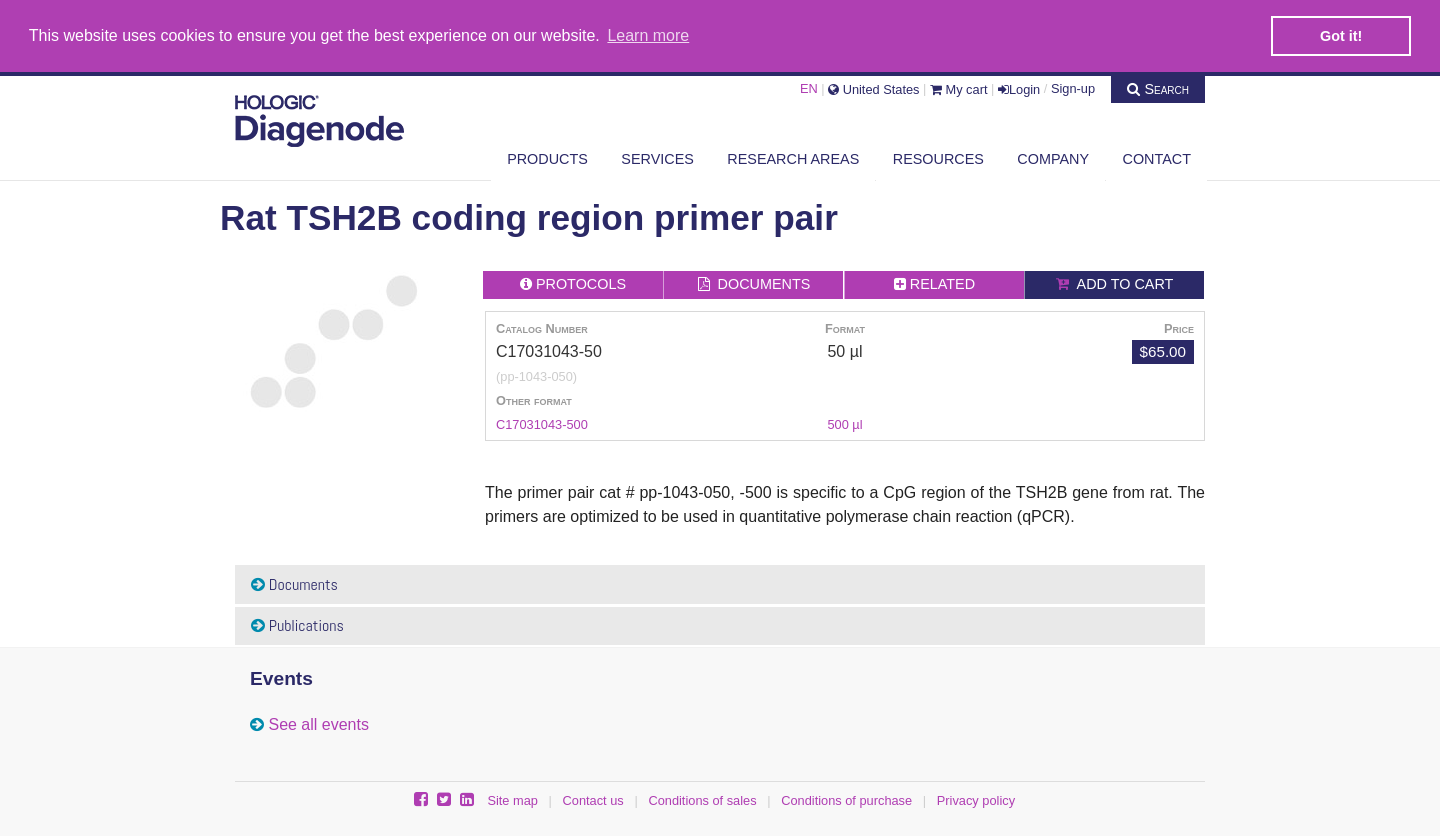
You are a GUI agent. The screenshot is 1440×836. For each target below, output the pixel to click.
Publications (297, 624)
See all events (318, 723)
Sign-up (1073, 86)
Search (1158, 86)
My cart (959, 86)
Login (1019, 86)
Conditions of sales (702, 799)
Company (1053, 157)
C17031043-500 (542, 423)
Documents (294, 582)
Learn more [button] (648, 35)
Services (657, 157)
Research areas (793, 157)
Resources (938, 157)
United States (873, 86)
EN (809, 86)
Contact (1157, 157)
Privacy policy (976, 799)
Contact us (593, 799)
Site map (512, 799)
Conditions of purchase (846, 799)
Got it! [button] (1341, 36)
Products (547, 157)
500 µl (844, 423)
